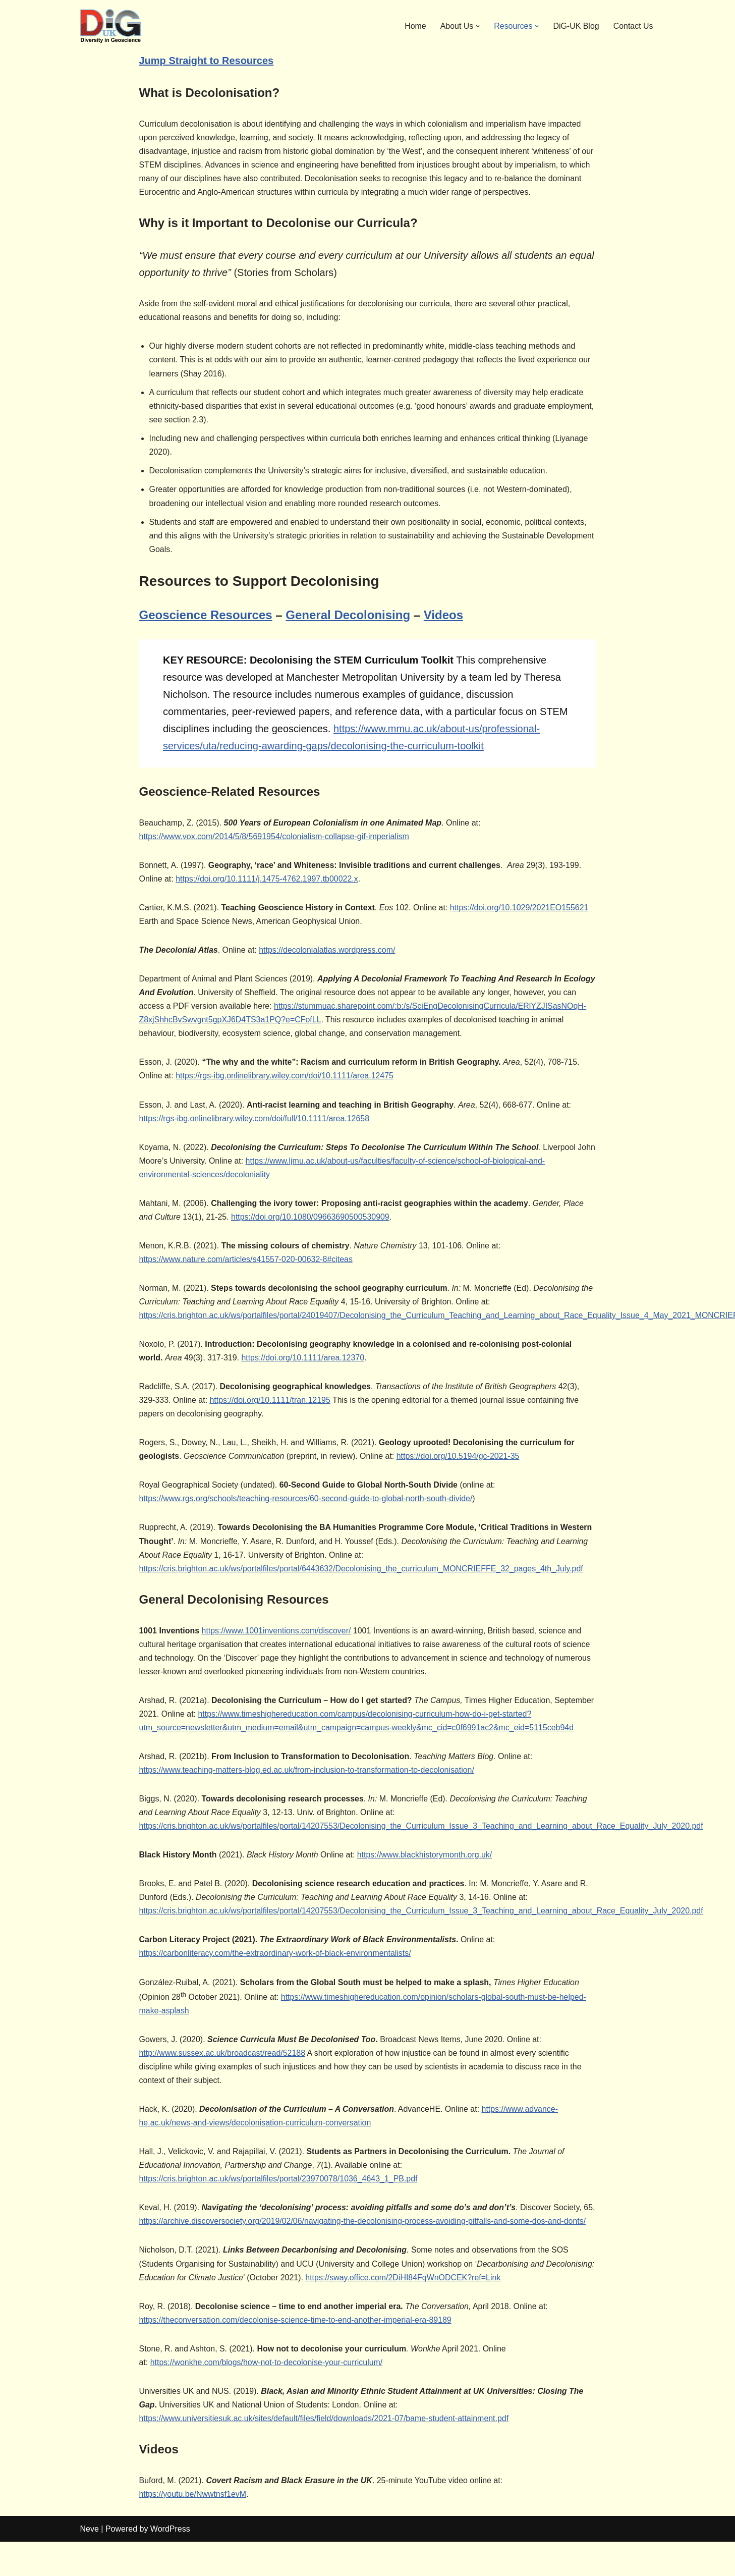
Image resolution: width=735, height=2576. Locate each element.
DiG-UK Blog (576, 26)
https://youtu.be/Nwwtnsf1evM (193, 2528)
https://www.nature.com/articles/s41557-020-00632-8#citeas (246, 1275)
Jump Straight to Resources (206, 60)
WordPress (170, 2563)
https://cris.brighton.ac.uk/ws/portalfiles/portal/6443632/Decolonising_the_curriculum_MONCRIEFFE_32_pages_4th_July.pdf (362, 1585)
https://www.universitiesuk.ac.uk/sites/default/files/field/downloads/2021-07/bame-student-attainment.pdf (325, 2452)
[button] (477, 26)
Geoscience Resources (205, 616)
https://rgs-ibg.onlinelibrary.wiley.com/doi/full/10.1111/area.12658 (254, 1134)
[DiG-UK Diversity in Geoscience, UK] (110, 26)
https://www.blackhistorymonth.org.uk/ (425, 1873)
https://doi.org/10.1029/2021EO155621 (520, 909)
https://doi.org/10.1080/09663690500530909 (311, 1233)
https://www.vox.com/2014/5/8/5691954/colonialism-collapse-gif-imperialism (274, 837)
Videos (443, 616)
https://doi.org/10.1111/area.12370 (303, 1374)
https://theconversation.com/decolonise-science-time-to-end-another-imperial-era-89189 (296, 2353)
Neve (89, 2563)
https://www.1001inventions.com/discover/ (277, 1647)
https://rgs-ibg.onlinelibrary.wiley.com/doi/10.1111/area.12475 (285, 1091)
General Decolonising (348, 616)
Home (415, 26)
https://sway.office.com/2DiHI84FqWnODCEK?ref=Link (454, 2311)
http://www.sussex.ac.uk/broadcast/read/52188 (222, 2072)
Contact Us (633, 26)
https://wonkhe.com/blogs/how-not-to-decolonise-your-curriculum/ (266, 2396)
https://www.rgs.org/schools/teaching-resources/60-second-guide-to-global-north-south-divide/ (306, 1515)
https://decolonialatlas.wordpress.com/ (327, 951)
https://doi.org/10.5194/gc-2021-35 (459, 1473)
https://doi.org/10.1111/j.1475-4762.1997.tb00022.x (267, 879)
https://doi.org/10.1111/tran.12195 (270, 1416)
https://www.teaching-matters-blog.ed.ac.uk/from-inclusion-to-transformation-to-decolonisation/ (307, 1788)
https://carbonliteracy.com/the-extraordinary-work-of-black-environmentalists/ (275, 1972)
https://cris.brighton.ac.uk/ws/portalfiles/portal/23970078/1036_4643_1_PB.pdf (279, 2198)
